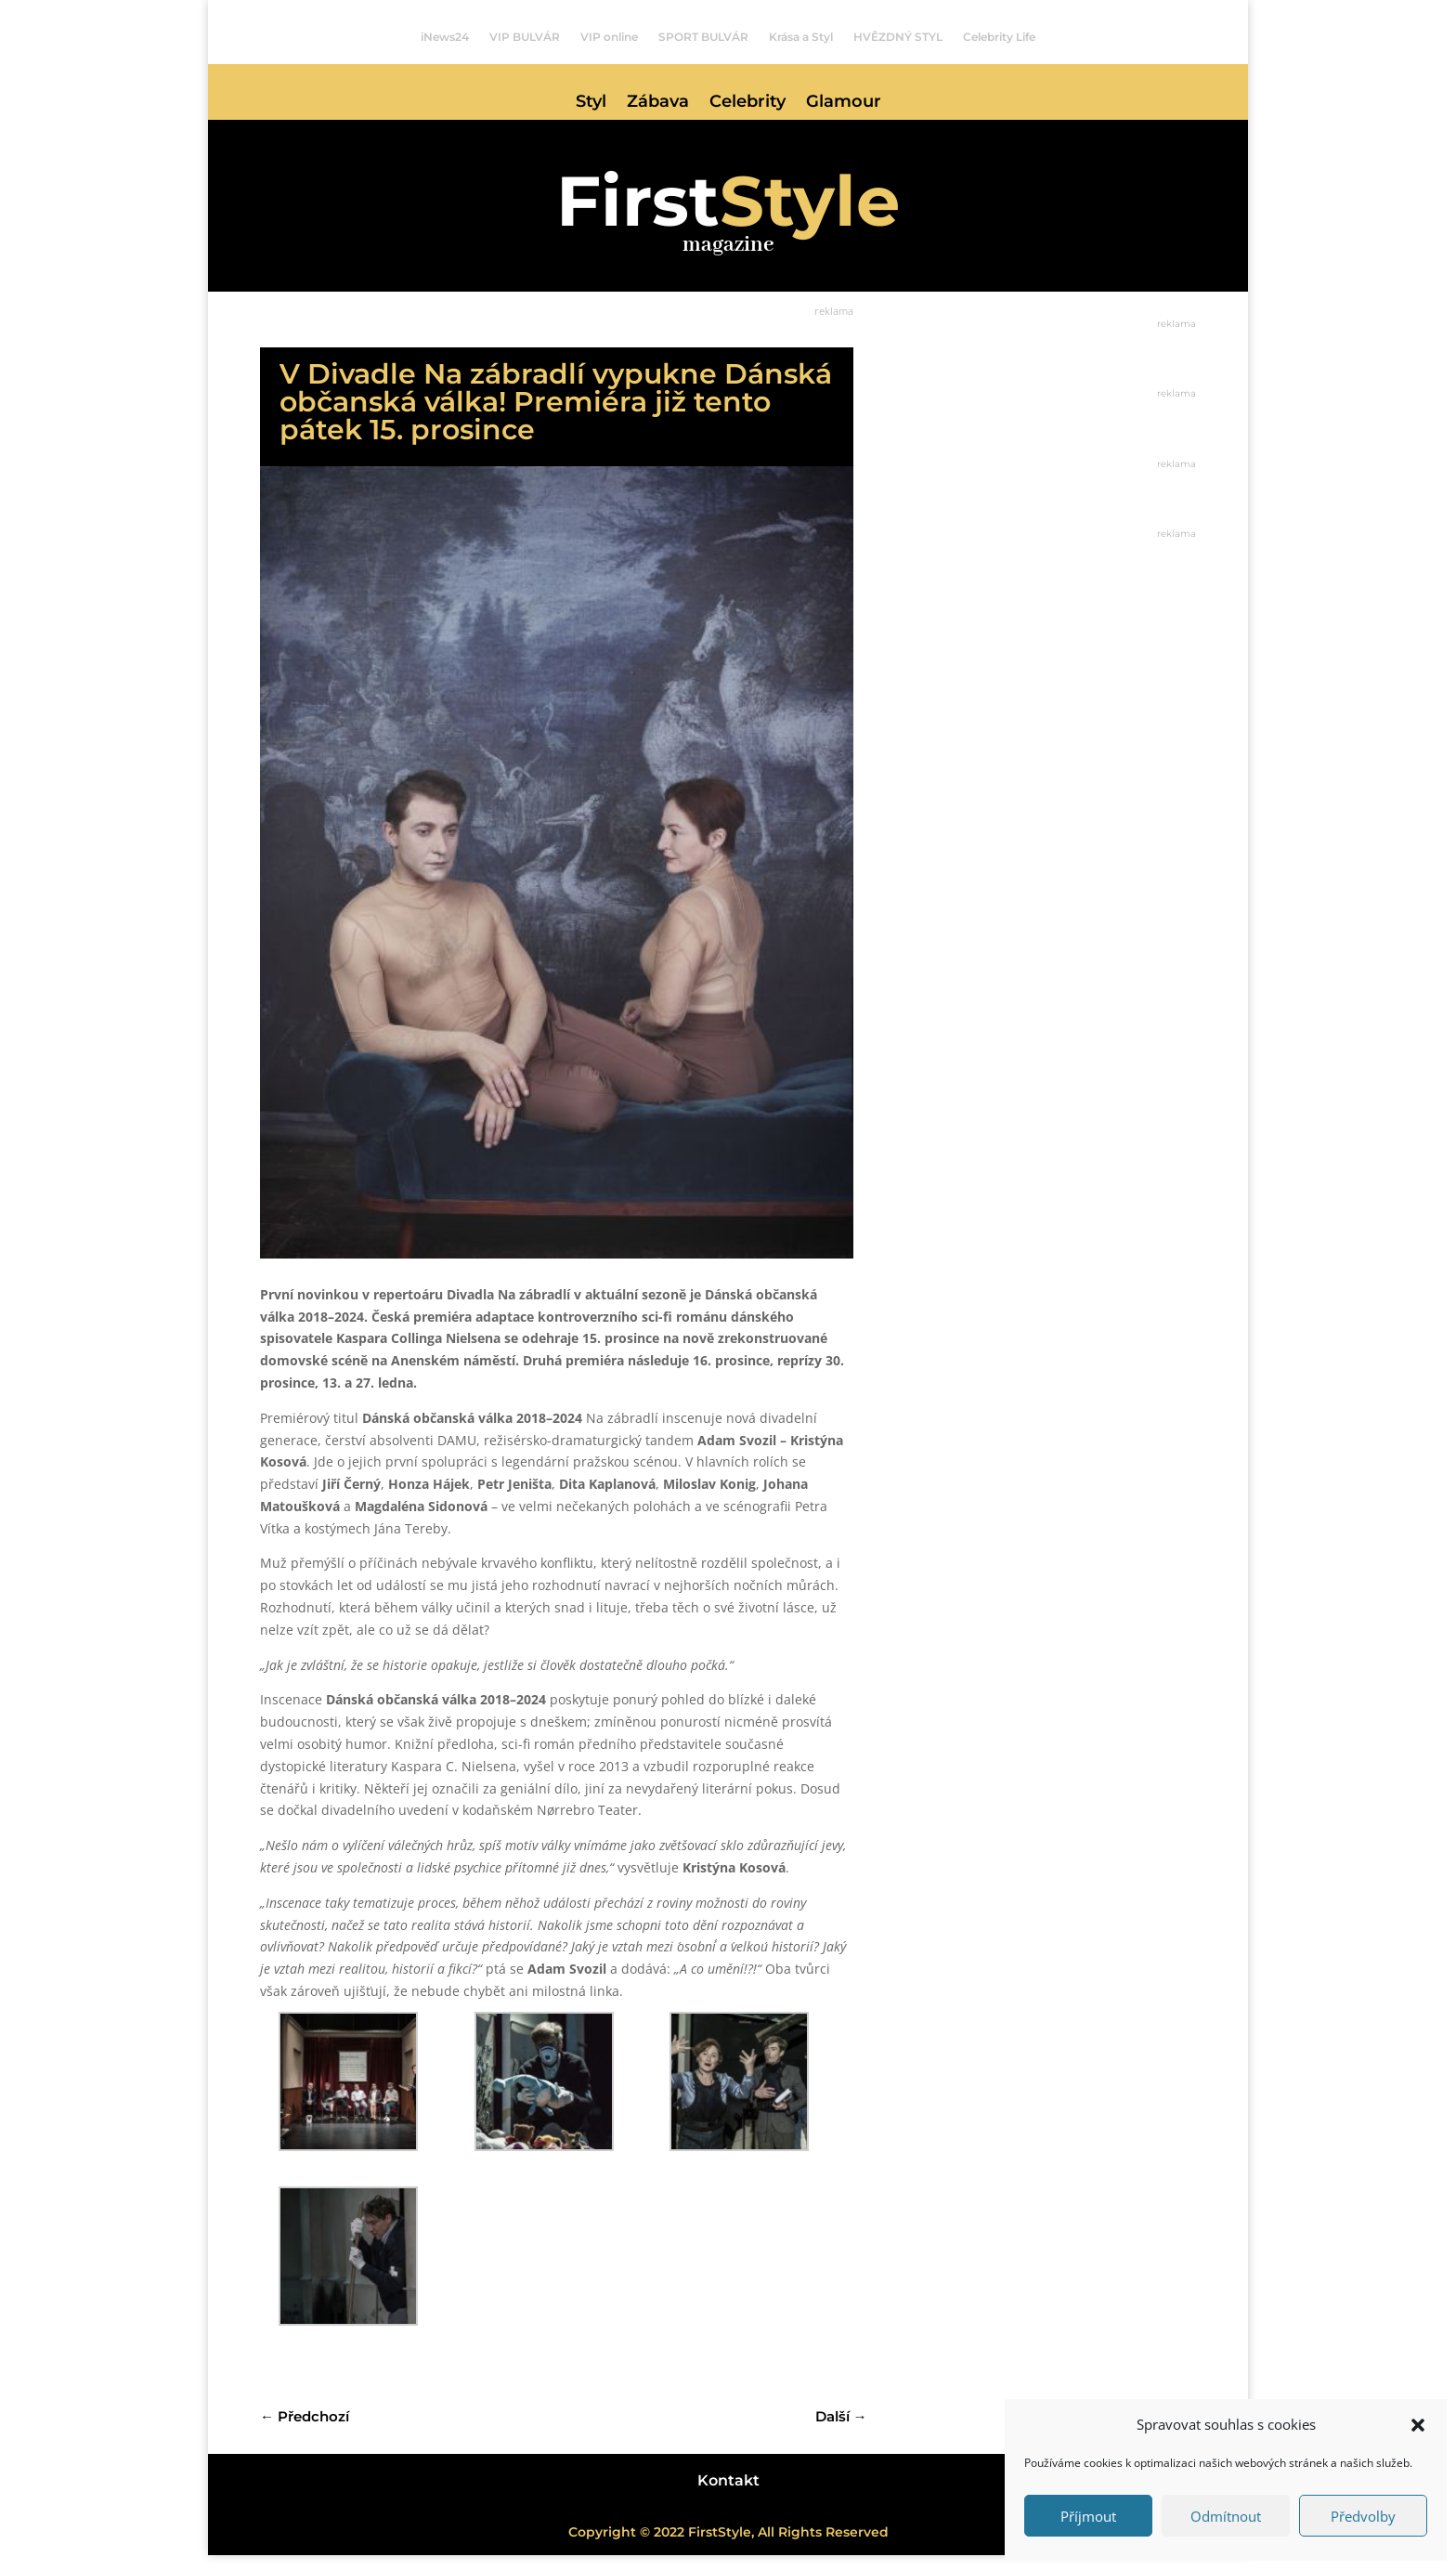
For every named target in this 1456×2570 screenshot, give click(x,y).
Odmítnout (1225, 2516)
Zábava (658, 103)
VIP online (609, 37)
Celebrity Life (999, 37)
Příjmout (1088, 2516)
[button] (1418, 2425)
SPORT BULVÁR (703, 37)
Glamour (843, 103)
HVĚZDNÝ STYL (897, 37)
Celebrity (747, 103)
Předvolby (1363, 2516)
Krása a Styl (801, 37)
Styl (591, 103)
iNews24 (445, 37)
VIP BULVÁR (524, 37)
